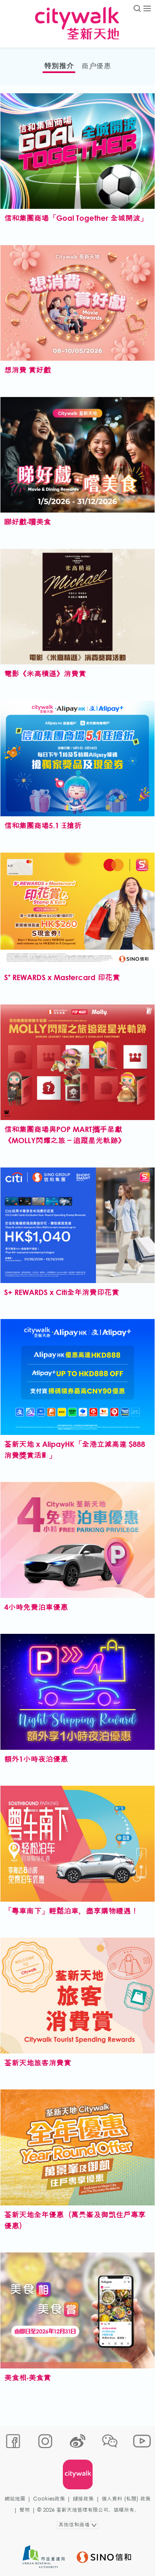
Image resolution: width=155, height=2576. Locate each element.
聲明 (24, 2509)
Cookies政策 (49, 2498)
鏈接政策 (83, 2498)
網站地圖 (15, 2498)
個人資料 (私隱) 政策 (126, 2498)
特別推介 (59, 65)
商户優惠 (96, 65)
